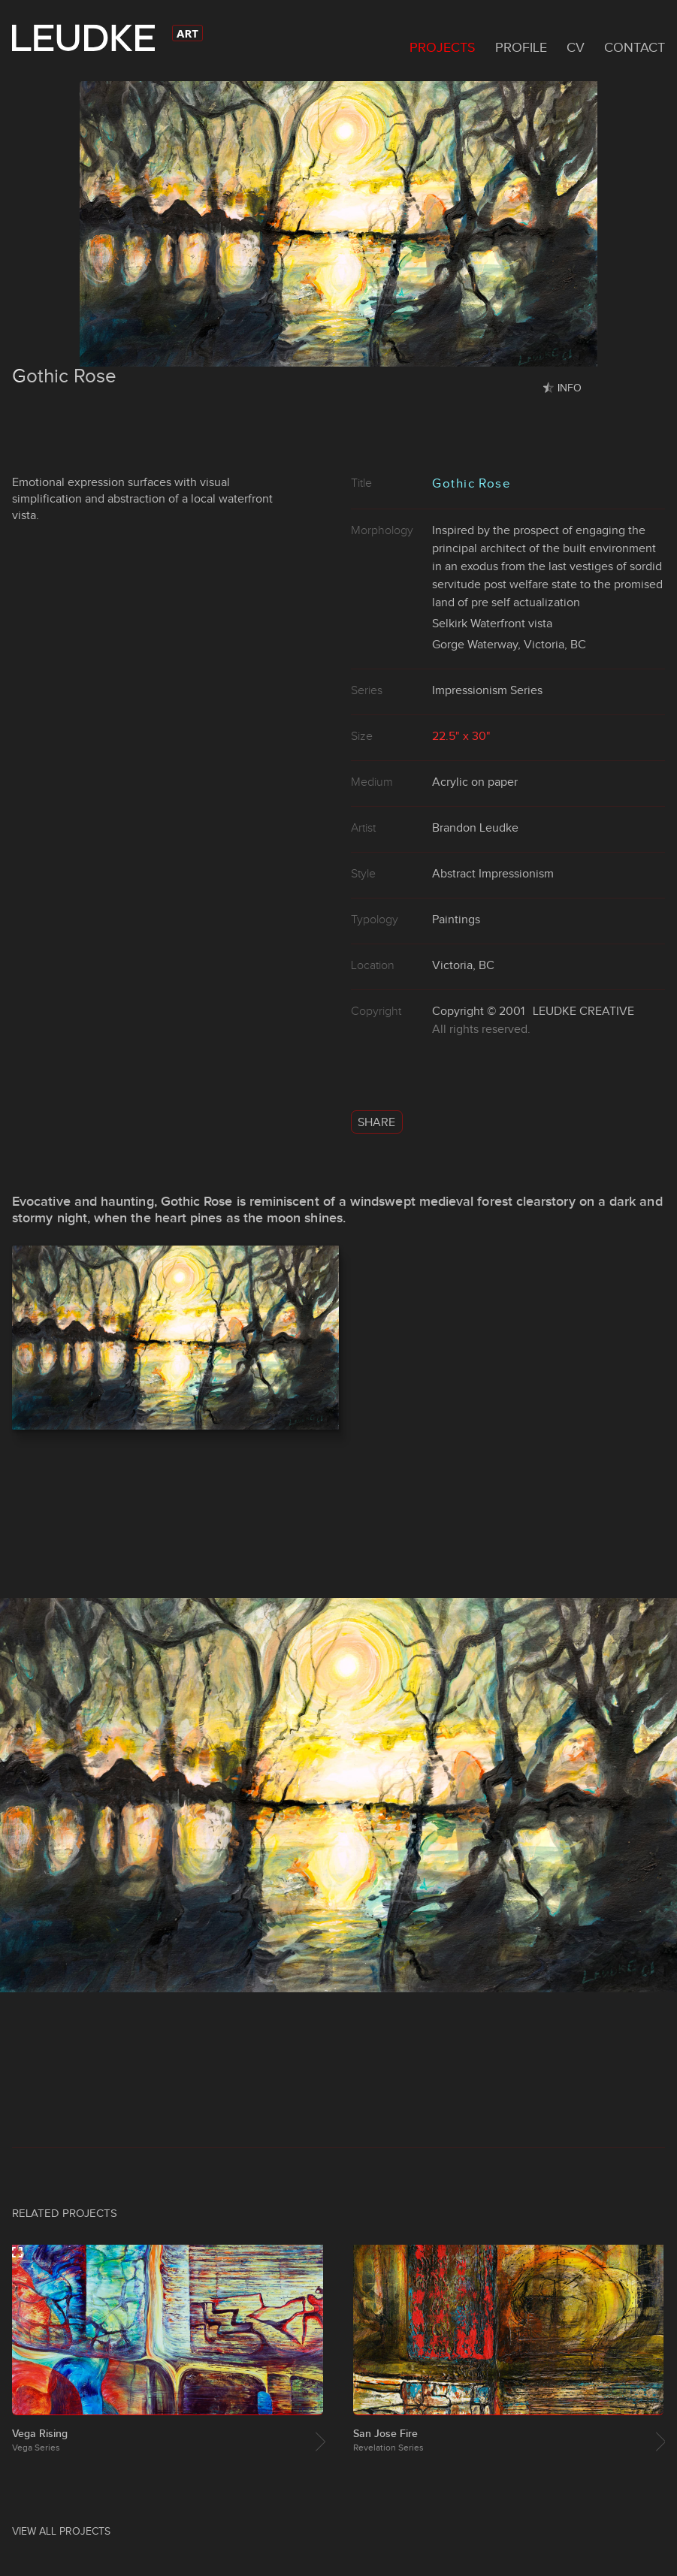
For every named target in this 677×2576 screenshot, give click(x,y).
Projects (443, 47)
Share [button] (376, 1122)
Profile (521, 47)
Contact (634, 47)
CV (576, 47)
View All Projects (61, 2531)
